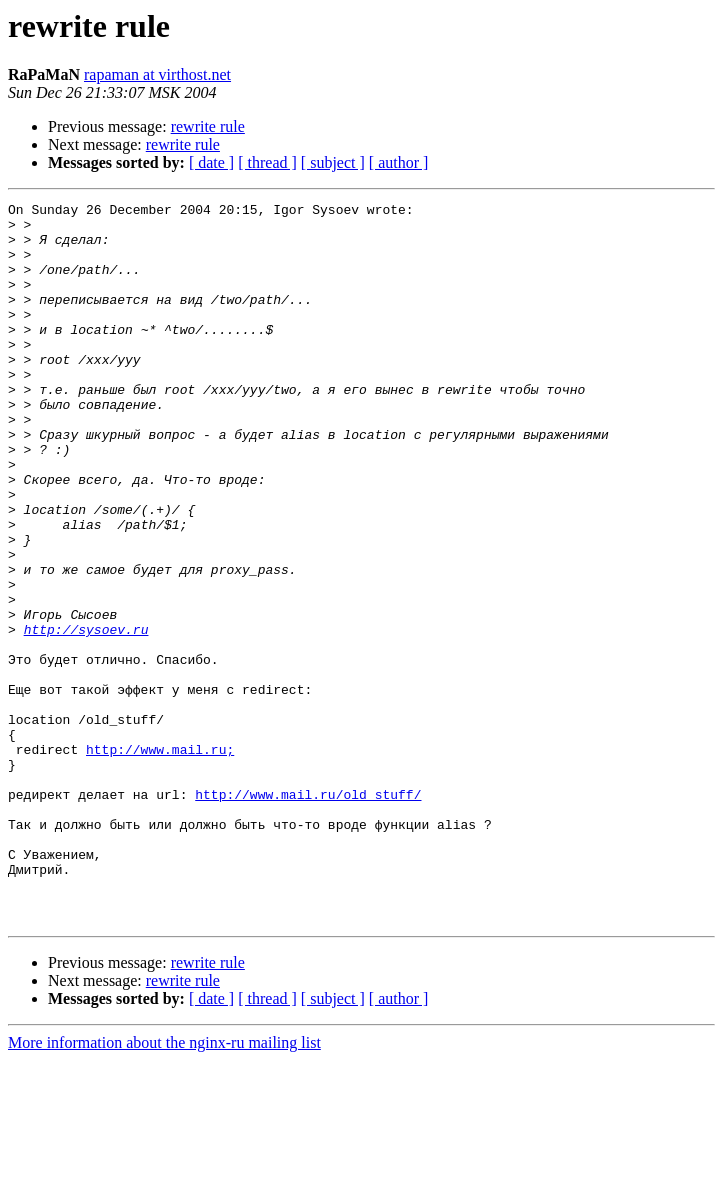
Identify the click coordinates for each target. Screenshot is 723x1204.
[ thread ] (267, 162)
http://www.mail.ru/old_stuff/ (308, 914)
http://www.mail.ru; (160, 860)
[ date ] (211, 162)
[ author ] (399, 162)
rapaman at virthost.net (157, 74)
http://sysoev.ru (86, 716)
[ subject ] (333, 162)
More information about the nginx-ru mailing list (164, 1186)
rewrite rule (208, 126)
